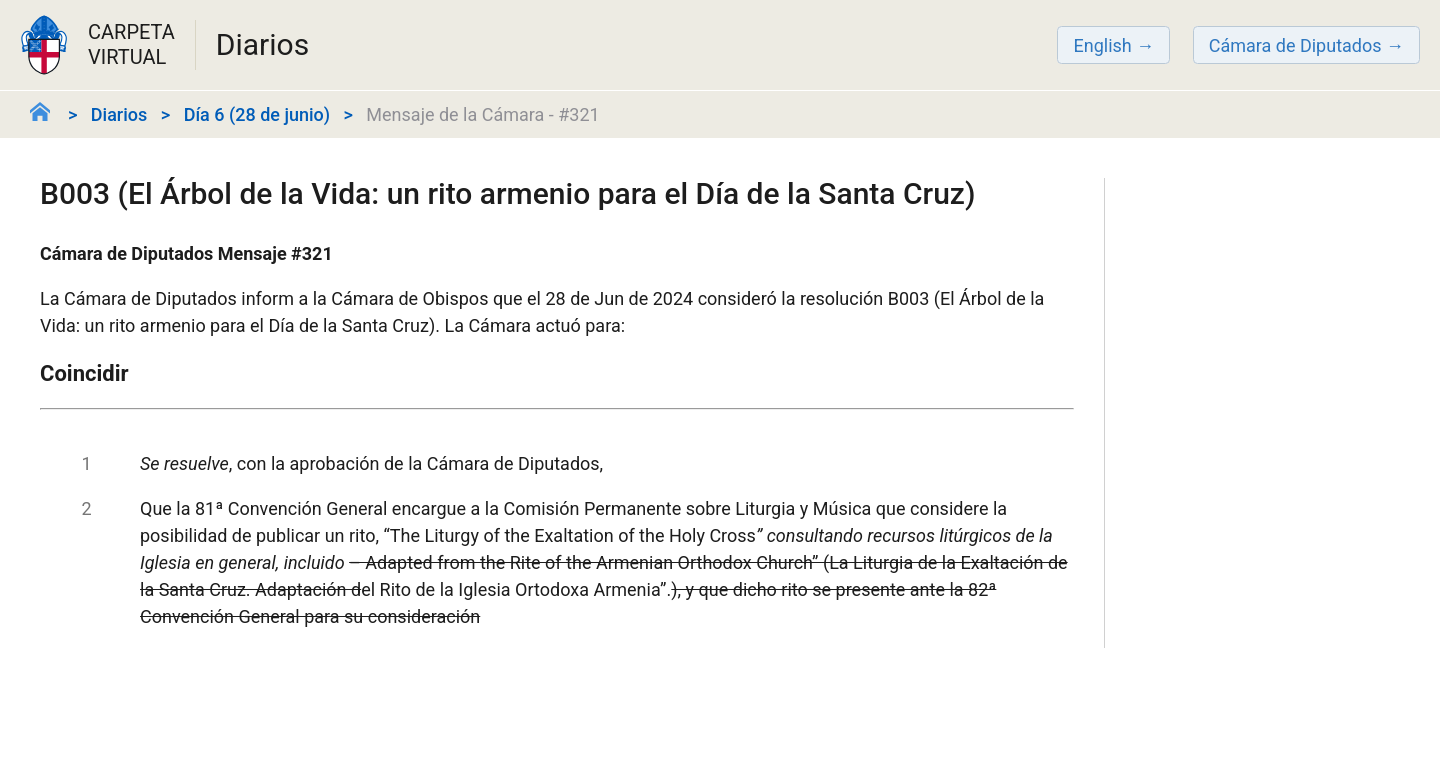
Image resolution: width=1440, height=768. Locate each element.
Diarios (119, 114)
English (1102, 45)
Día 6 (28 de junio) (257, 114)
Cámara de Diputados (1295, 45)
